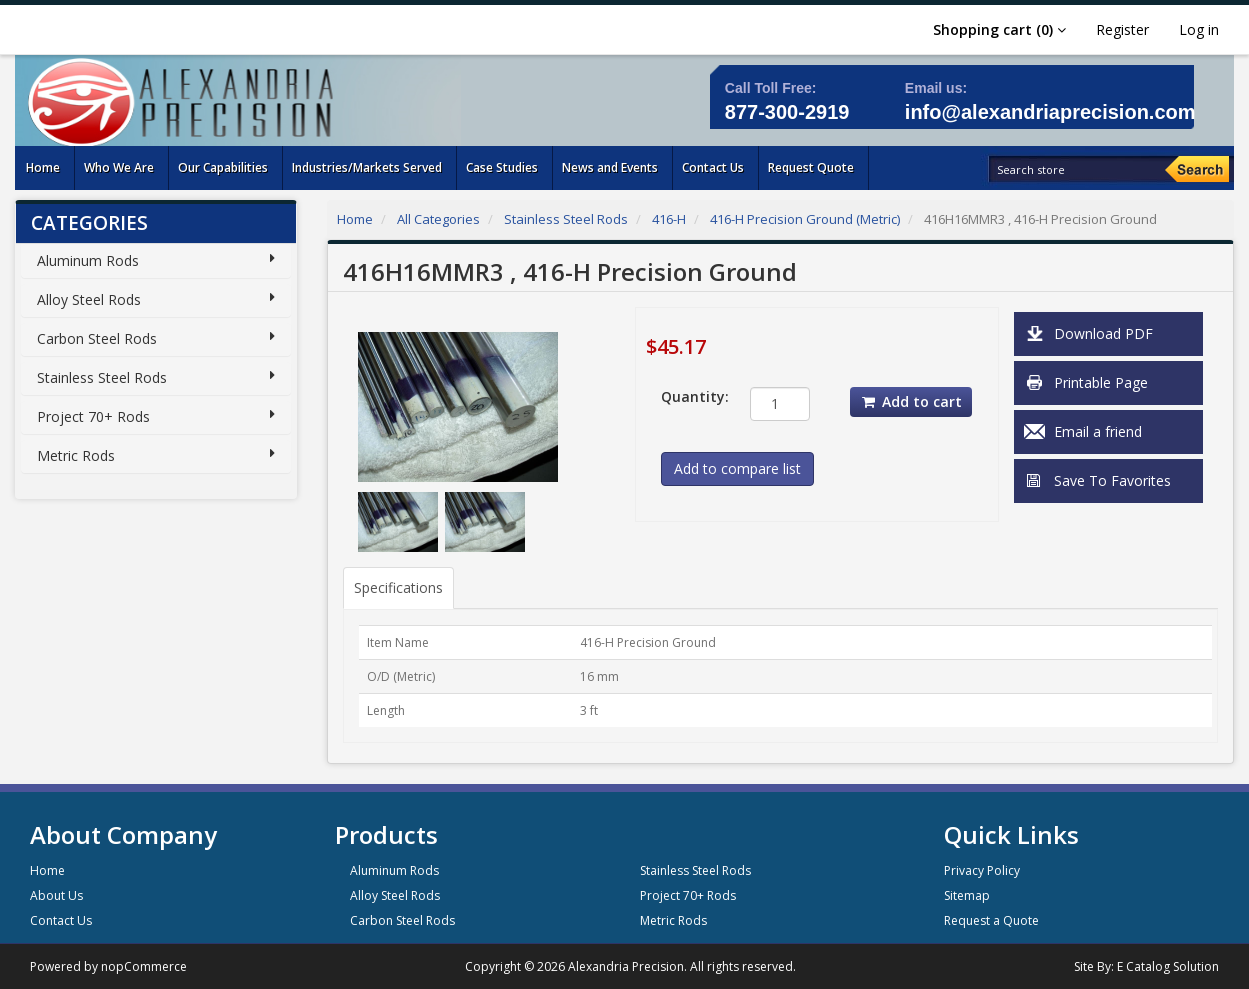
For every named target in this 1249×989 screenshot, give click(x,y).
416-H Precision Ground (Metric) (805, 219)
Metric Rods (76, 455)
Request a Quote (991, 920)
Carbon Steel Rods (97, 338)
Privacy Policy (982, 870)
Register (1122, 29)
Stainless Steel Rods (102, 377)
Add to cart (911, 401)
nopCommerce (144, 966)
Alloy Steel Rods (89, 299)
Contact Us (61, 920)
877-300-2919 (787, 112)
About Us (56, 895)
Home (355, 219)
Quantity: (690, 396)
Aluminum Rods (88, 260)
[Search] (1197, 169)
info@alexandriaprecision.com (1050, 112)
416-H (669, 219)
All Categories (438, 219)
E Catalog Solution (1168, 966)
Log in (1199, 29)
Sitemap (967, 895)
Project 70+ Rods (93, 416)
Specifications (398, 587)
